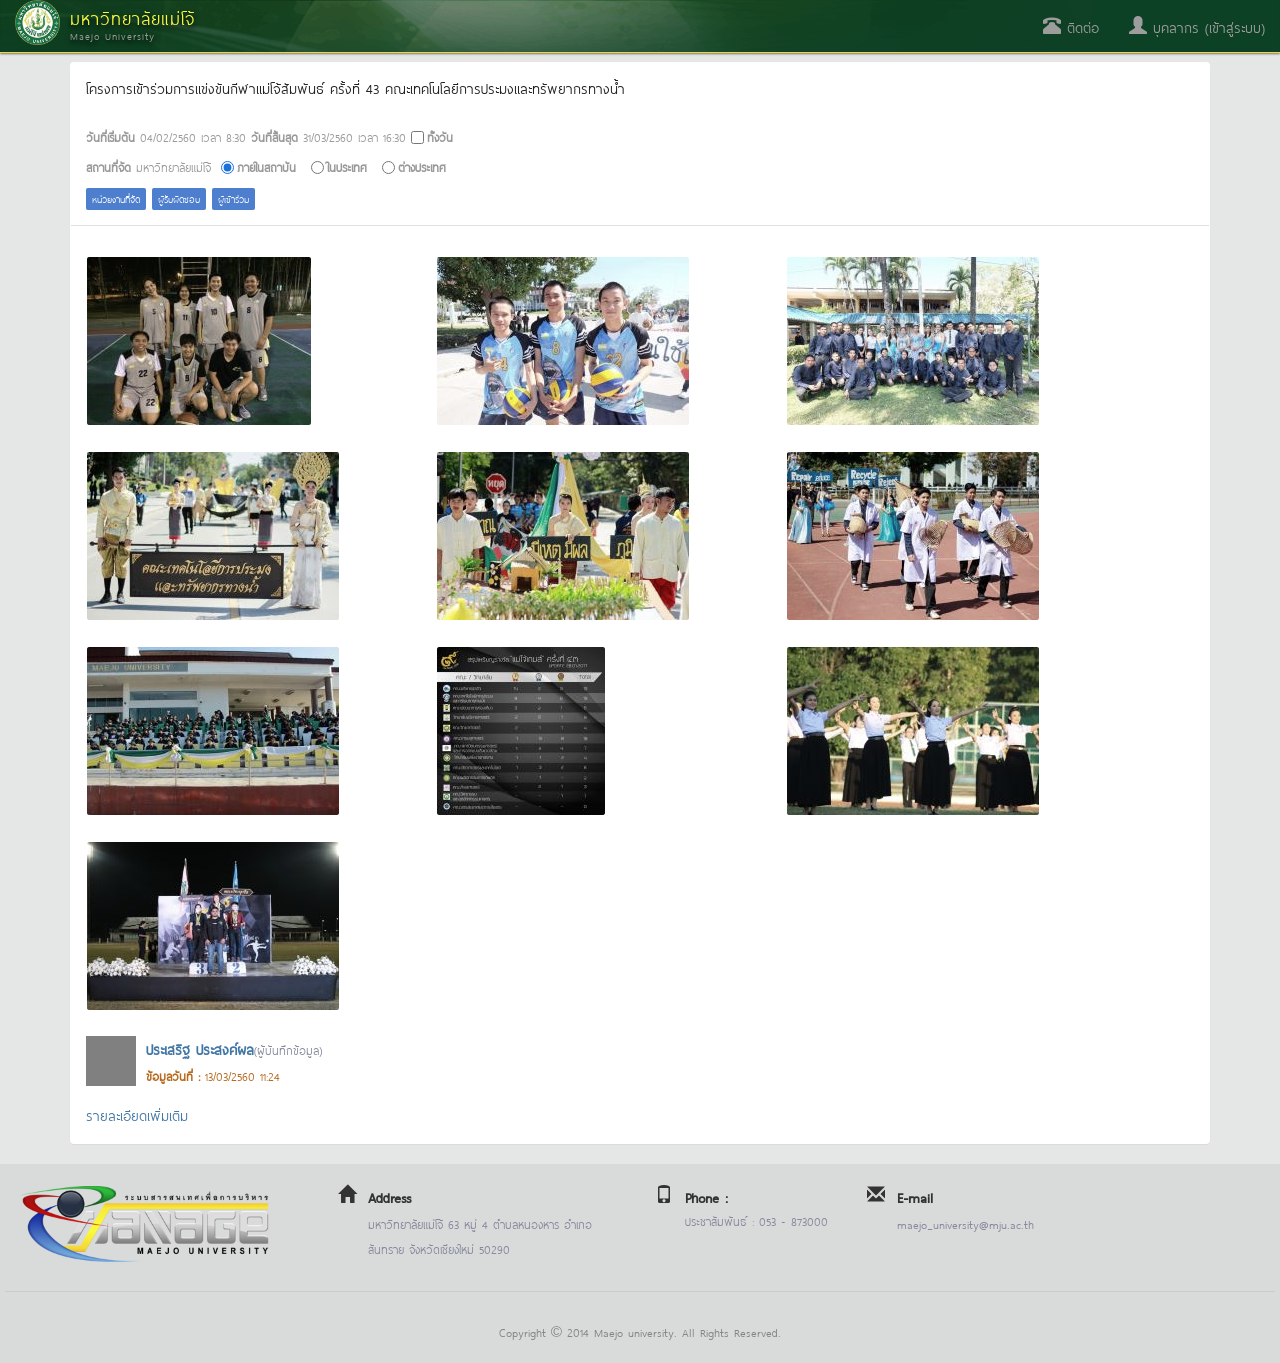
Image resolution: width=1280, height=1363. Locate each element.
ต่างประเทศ (422, 166)
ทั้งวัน (440, 136)
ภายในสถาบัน (266, 166)
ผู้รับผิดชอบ (179, 198)
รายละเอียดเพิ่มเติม (137, 1114)
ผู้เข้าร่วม (233, 198)
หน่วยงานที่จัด (116, 198)
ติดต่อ (1071, 26)
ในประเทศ (347, 166)
